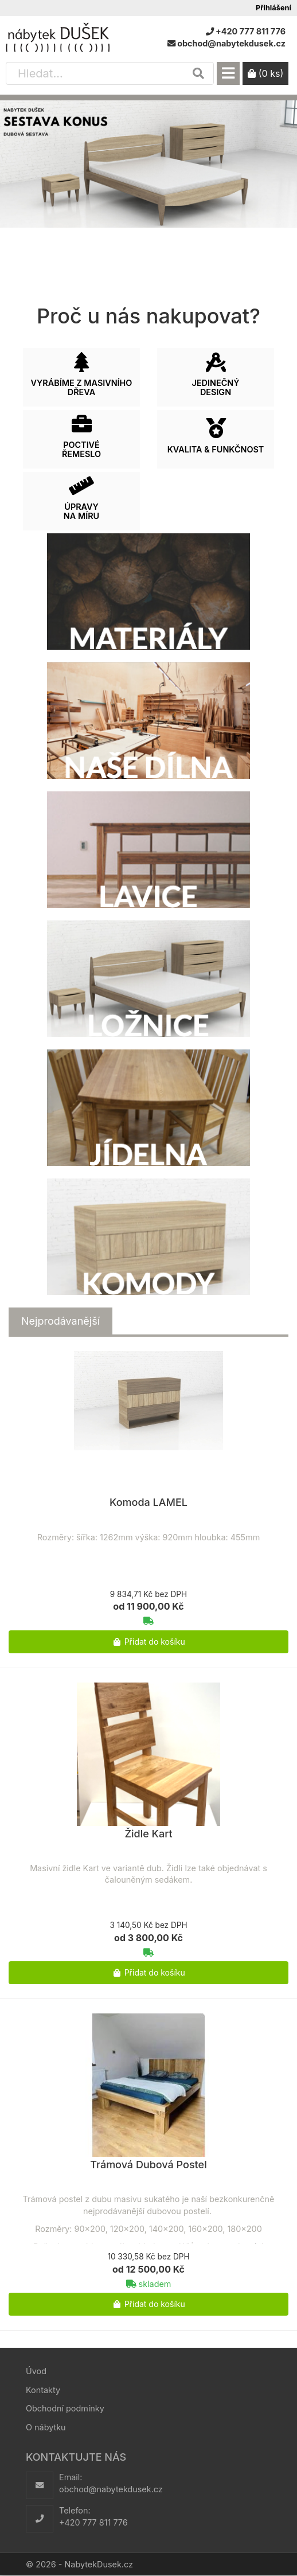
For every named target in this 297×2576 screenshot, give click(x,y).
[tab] (60, 1321)
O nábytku (46, 2427)
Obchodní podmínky (65, 2408)
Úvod (36, 2371)
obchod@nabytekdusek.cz (111, 2489)
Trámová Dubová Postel (148, 2165)
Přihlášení (273, 7)
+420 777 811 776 (93, 2522)
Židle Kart (148, 1834)
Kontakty (43, 2390)
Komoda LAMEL (148, 1502)
